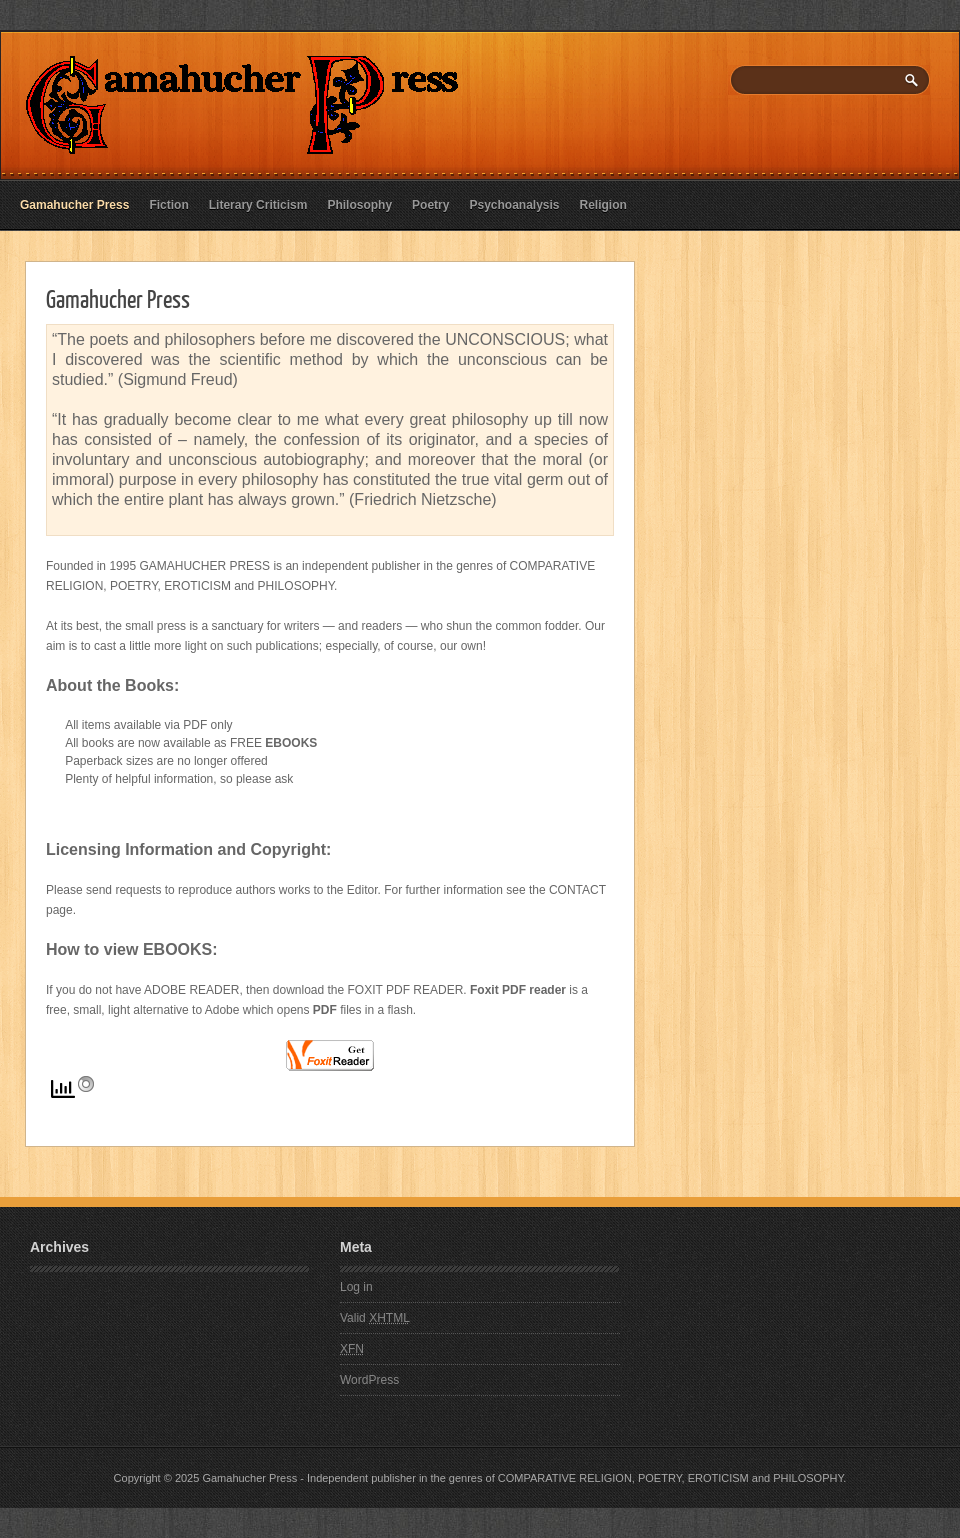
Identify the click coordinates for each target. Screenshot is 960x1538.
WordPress (369, 1380)
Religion (603, 205)
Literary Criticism (258, 205)
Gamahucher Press (74, 205)
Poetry (430, 205)
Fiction (168, 205)
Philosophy (359, 205)
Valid (375, 1318)
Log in (356, 1287)
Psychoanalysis (514, 205)
